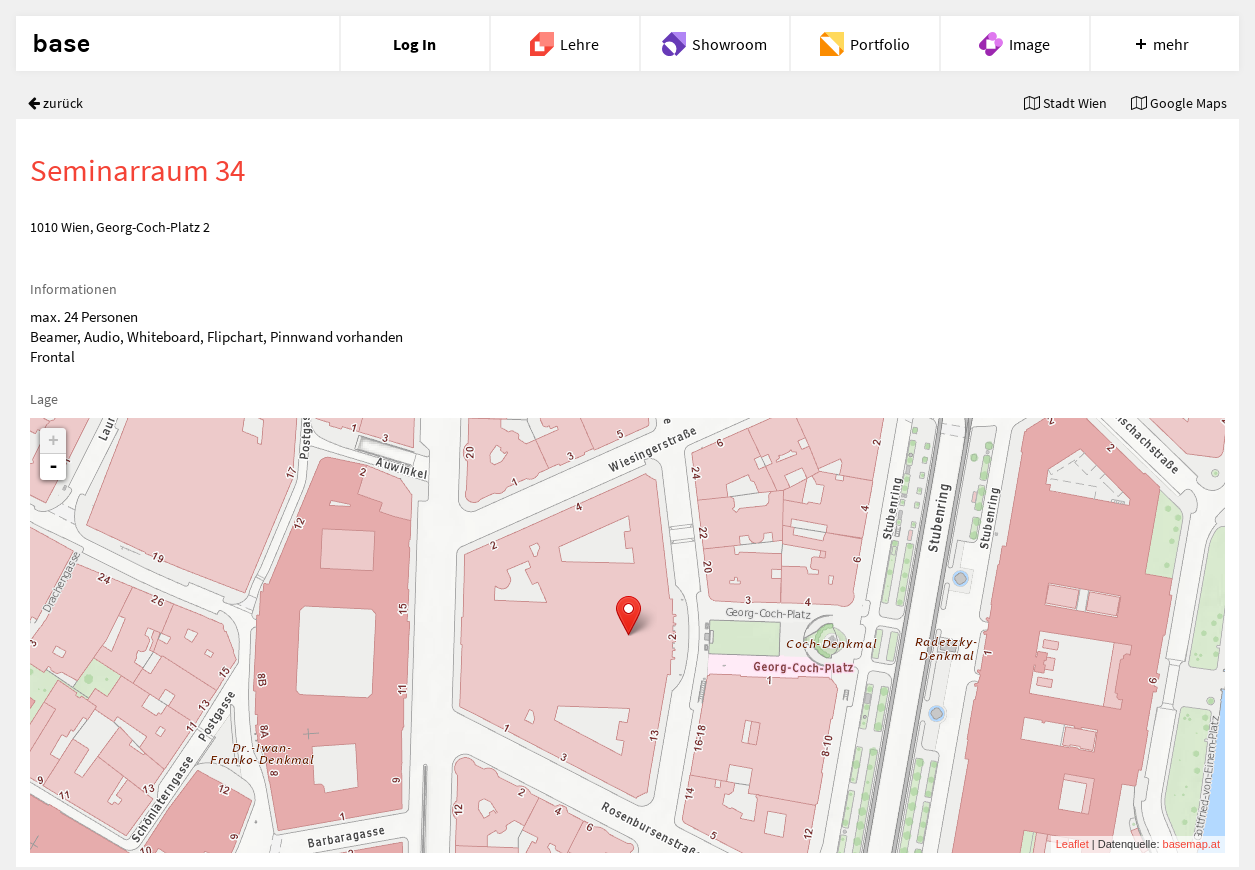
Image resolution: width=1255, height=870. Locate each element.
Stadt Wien (1065, 103)
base (61, 44)
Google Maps (1179, 103)
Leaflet (1072, 844)
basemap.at (1191, 844)
